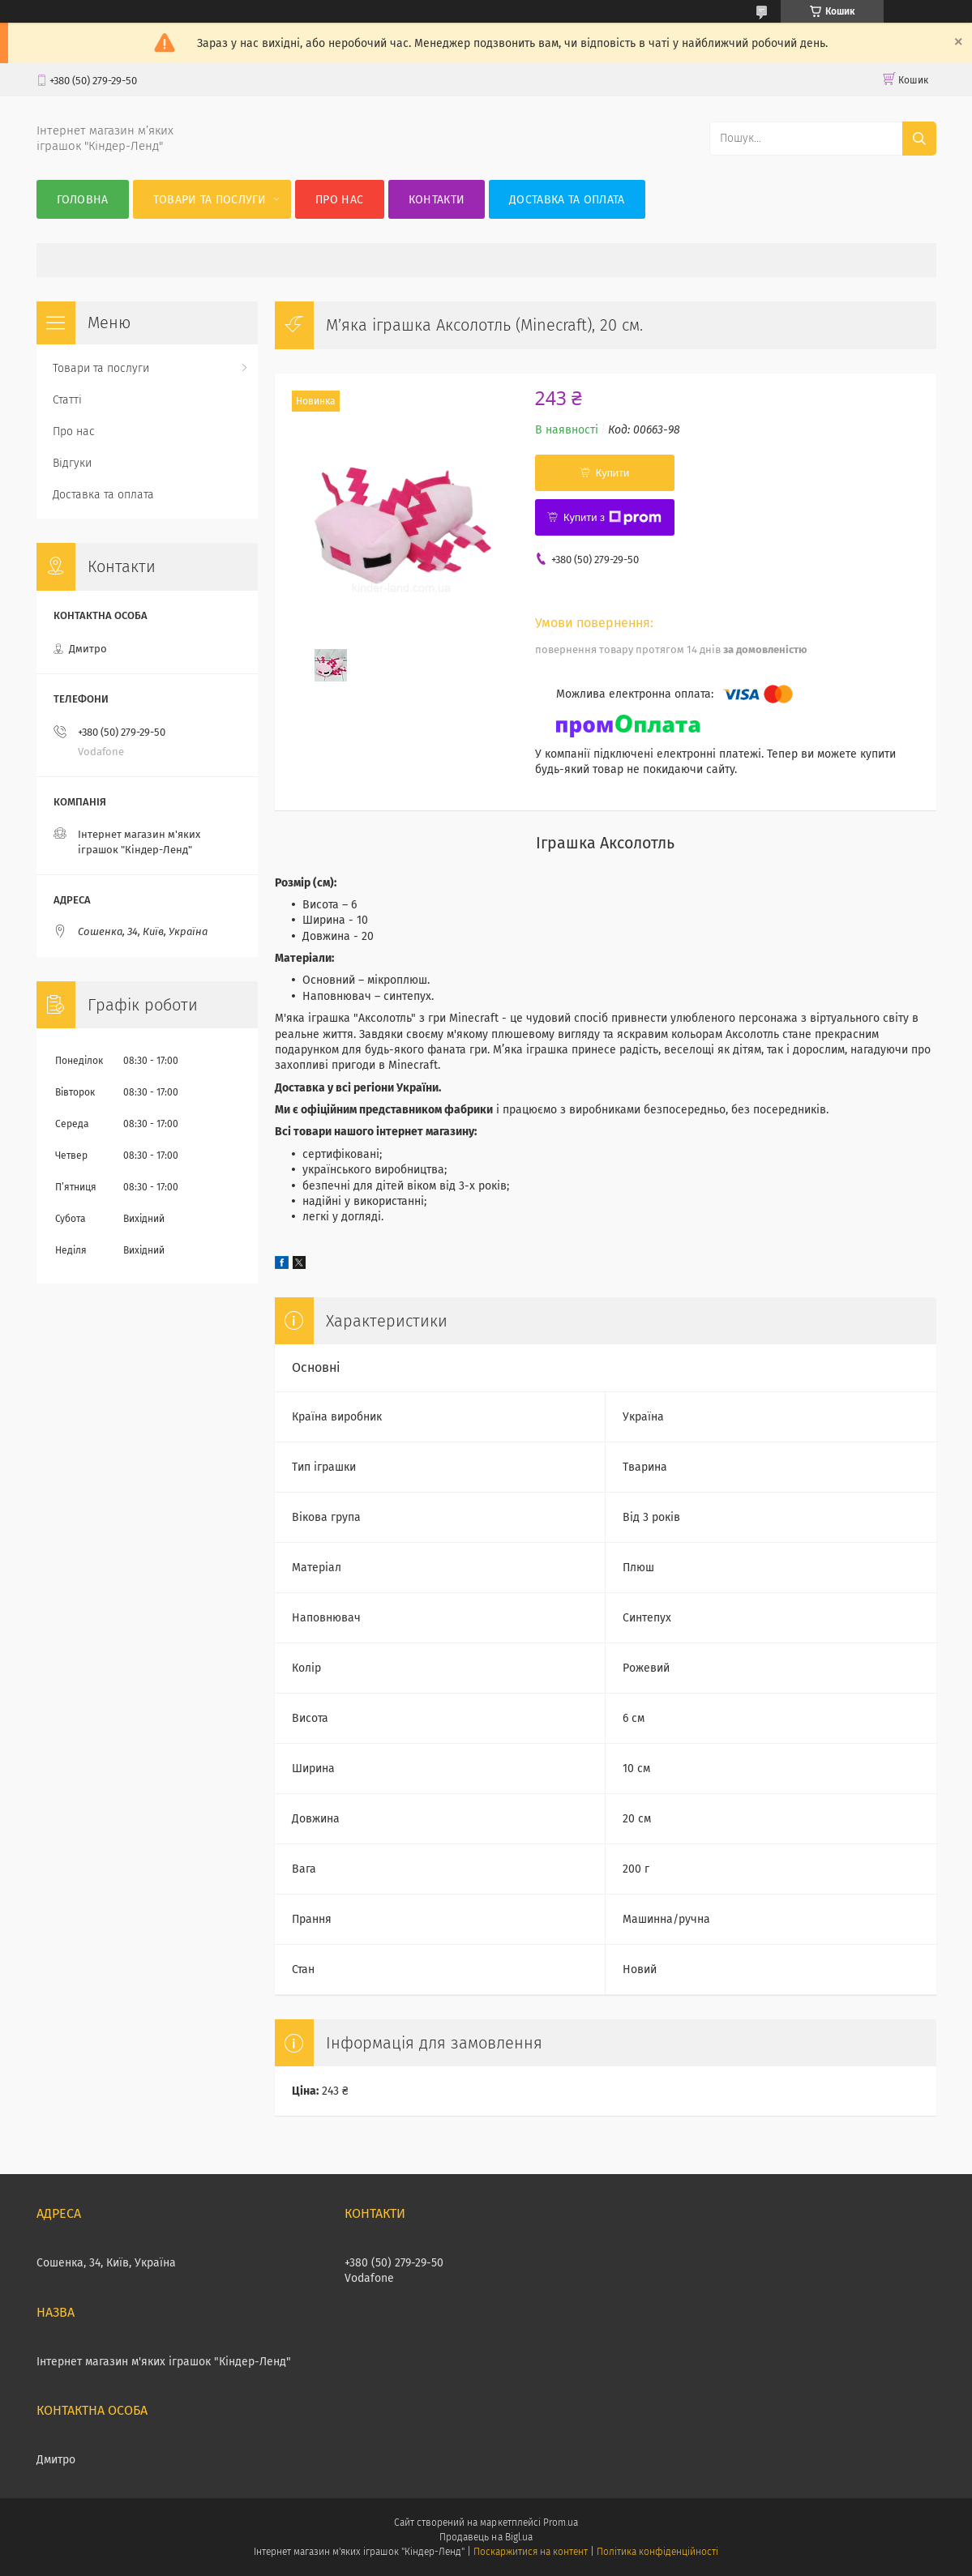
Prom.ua (560, 2522)
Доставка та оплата (566, 200)
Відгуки (72, 463)
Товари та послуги (210, 200)
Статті (67, 400)
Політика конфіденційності (657, 2551)
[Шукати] (919, 139)
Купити (613, 473)
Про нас (339, 200)
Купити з (612, 518)
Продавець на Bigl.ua (485, 2537)
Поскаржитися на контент (530, 2551)
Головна (83, 200)
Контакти (437, 200)
